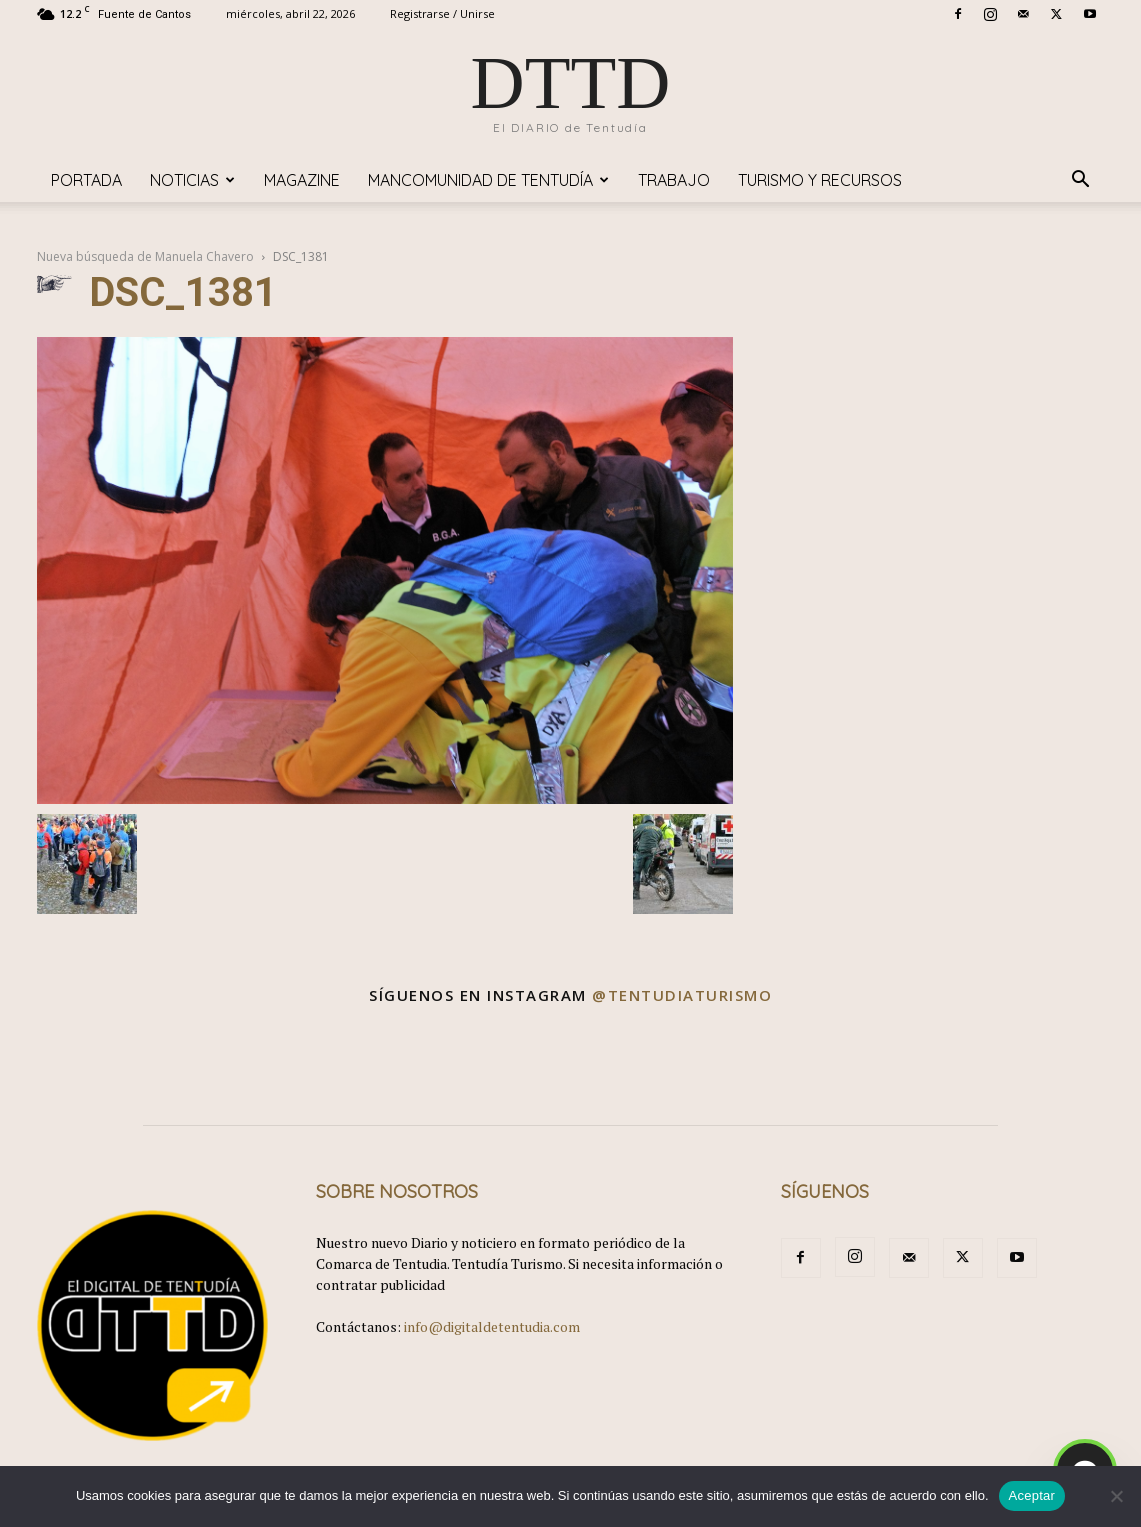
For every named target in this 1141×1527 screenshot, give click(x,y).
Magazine (302, 180)
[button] (1081, 181)
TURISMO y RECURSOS (820, 180)
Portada (86, 180)
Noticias (192, 180)
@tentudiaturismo (682, 995)
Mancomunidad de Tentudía (488, 180)
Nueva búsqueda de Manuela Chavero (145, 256)
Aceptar (1032, 1495)
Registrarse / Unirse (442, 13)
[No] (1116, 1496)
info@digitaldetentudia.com (492, 1326)
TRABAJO (674, 180)
